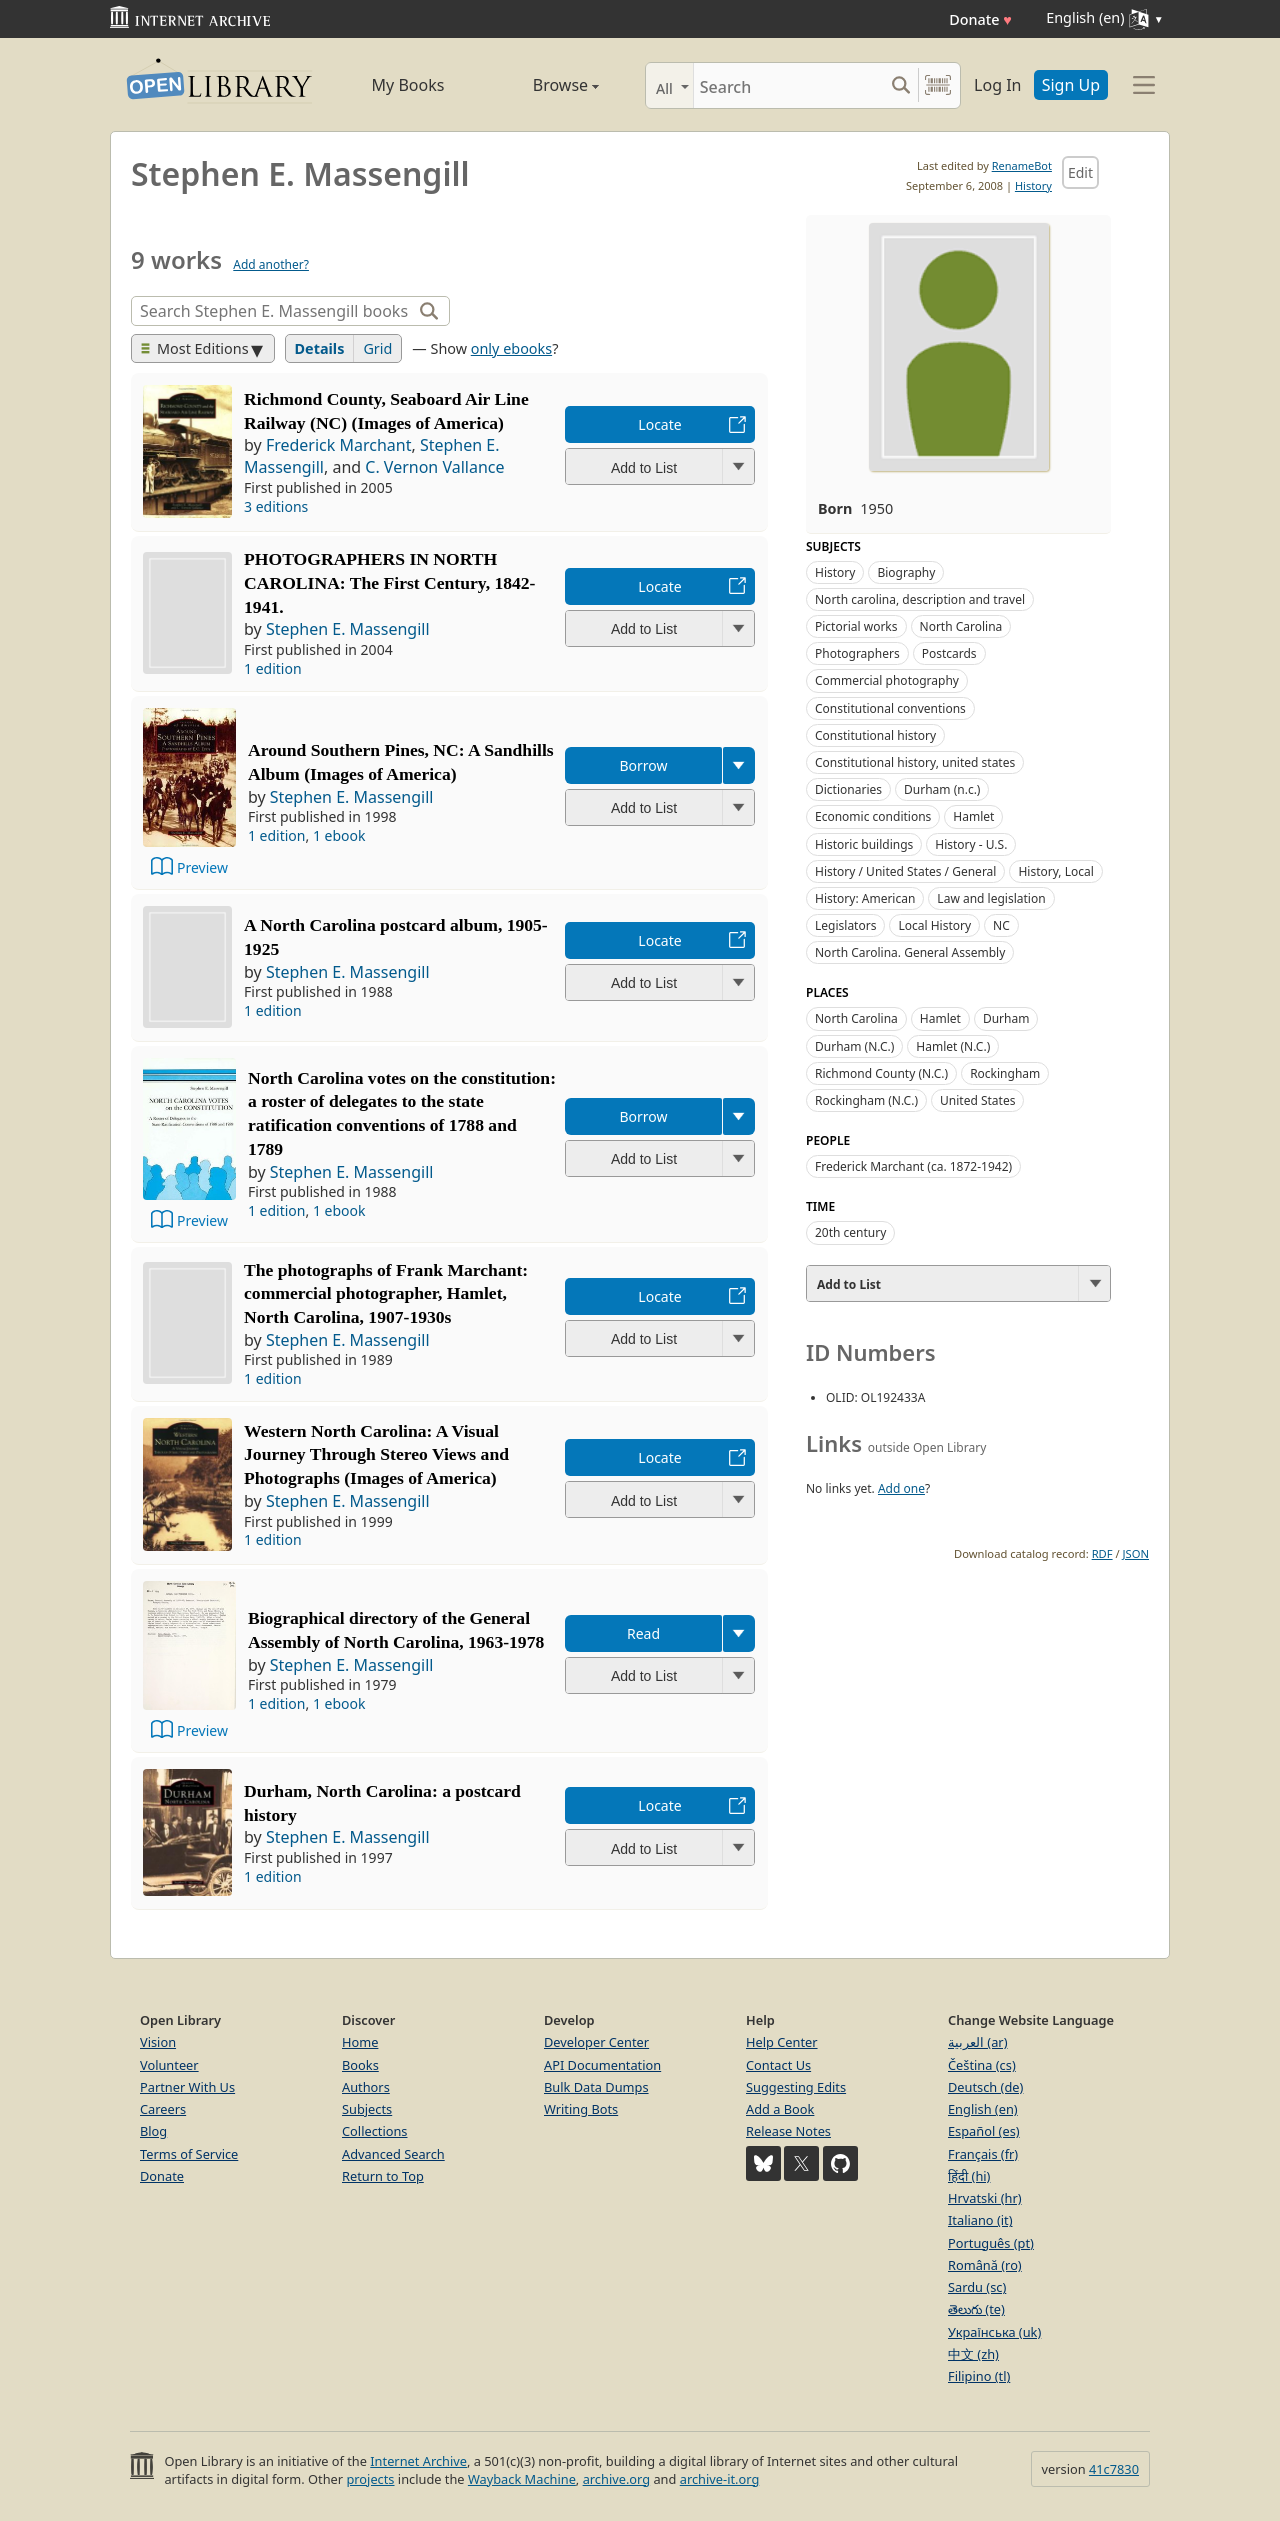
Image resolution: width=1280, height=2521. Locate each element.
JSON (1136, 1553)
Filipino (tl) (979, 2376)
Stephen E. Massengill (348, 629)
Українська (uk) (994, 2332)
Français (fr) (983, 2154)
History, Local (1055, 871)
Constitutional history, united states (915, 762)
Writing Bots (581, 2109)
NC (1001, 925)
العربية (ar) (977, 2042)
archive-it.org (720, 2479)
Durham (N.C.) (854, 1046)
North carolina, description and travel (920, 599)
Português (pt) (991, 2243)
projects (370, 2479)
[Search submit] (900, 85)
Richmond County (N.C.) (881, 1073)
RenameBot (1022, 165)
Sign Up (1071, 85)
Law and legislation (991, 898)
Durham (1006, 1018)
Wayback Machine (522, 2479)
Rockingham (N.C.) (866, 1100)
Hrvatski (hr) (985, 2198)
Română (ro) (985, 2265)
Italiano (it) (980, 2220)
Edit (1080, 172)
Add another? (271, 264)
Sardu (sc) (977, 2287)
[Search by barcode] (938, 85)
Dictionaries (848, 789)
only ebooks (511, 348)
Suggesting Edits (796, 2087)
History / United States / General (905, 871)
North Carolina (961, 626)
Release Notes (788, 2131)
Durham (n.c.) (942, 789)
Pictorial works (856, 626)
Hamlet (973, 816)
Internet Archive (418, 2461)
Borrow (643, 765)
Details (320, 348)
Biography (906, 572)
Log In (997, 85)
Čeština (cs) (982, 2065)
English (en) (983, 2109)
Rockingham (1005, 1073)
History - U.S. (971, 844)
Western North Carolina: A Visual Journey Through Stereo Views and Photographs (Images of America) (376, 1455)
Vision (158, 2042)
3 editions (276, 506)
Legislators (845, 925)
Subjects (367, 2109)
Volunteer (169, 2065)
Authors (366, 2087)
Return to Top (383, 2176)
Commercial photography (887, 680)
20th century (850, 1232)
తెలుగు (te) (976, 2309)
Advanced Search (393, 2154)
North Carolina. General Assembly (910, 952)
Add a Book (780, 2109)
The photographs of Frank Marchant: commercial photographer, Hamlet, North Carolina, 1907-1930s (386, 1294)
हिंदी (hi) (969, 2176)
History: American (865, 898)
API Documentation (602, 2065)
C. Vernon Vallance (434, 467)
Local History (934, 925)
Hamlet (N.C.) (953, 1046)
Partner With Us (187, 2087)
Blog (153, 2131)
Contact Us (778, 2065)
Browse (543, 85)
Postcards (949, 653)
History (1033, 185)
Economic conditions (873, 816)
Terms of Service (189, 2154)
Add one (901, 1488)
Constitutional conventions (890, 708)
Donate (980, 19)
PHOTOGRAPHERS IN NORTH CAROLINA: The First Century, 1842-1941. (389, 583)
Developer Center (596, 2042)
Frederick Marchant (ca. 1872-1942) (913, 1166)
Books (360, 2065)
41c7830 (1114, 2469)
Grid (377, 348)
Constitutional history (875, 735)
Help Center (782, 2042)
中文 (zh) (973, 2354)
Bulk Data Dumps (596, 2087)
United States (977, 1100)
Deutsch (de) (985, 2087)
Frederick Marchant (339, 445)
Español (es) (984, 2131)
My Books (408, 85)
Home (360, 2042)
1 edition (273, 668)
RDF (1102, 1553)
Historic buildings (864, 844)
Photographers (857, 653)
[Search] (788, 85)
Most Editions (195, 348)
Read (643, 1633)
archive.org (616, 2479)
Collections (375, 2131)
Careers (163, 2109)
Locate (659, 424)
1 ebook (339, 835)
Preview (202, 867)
